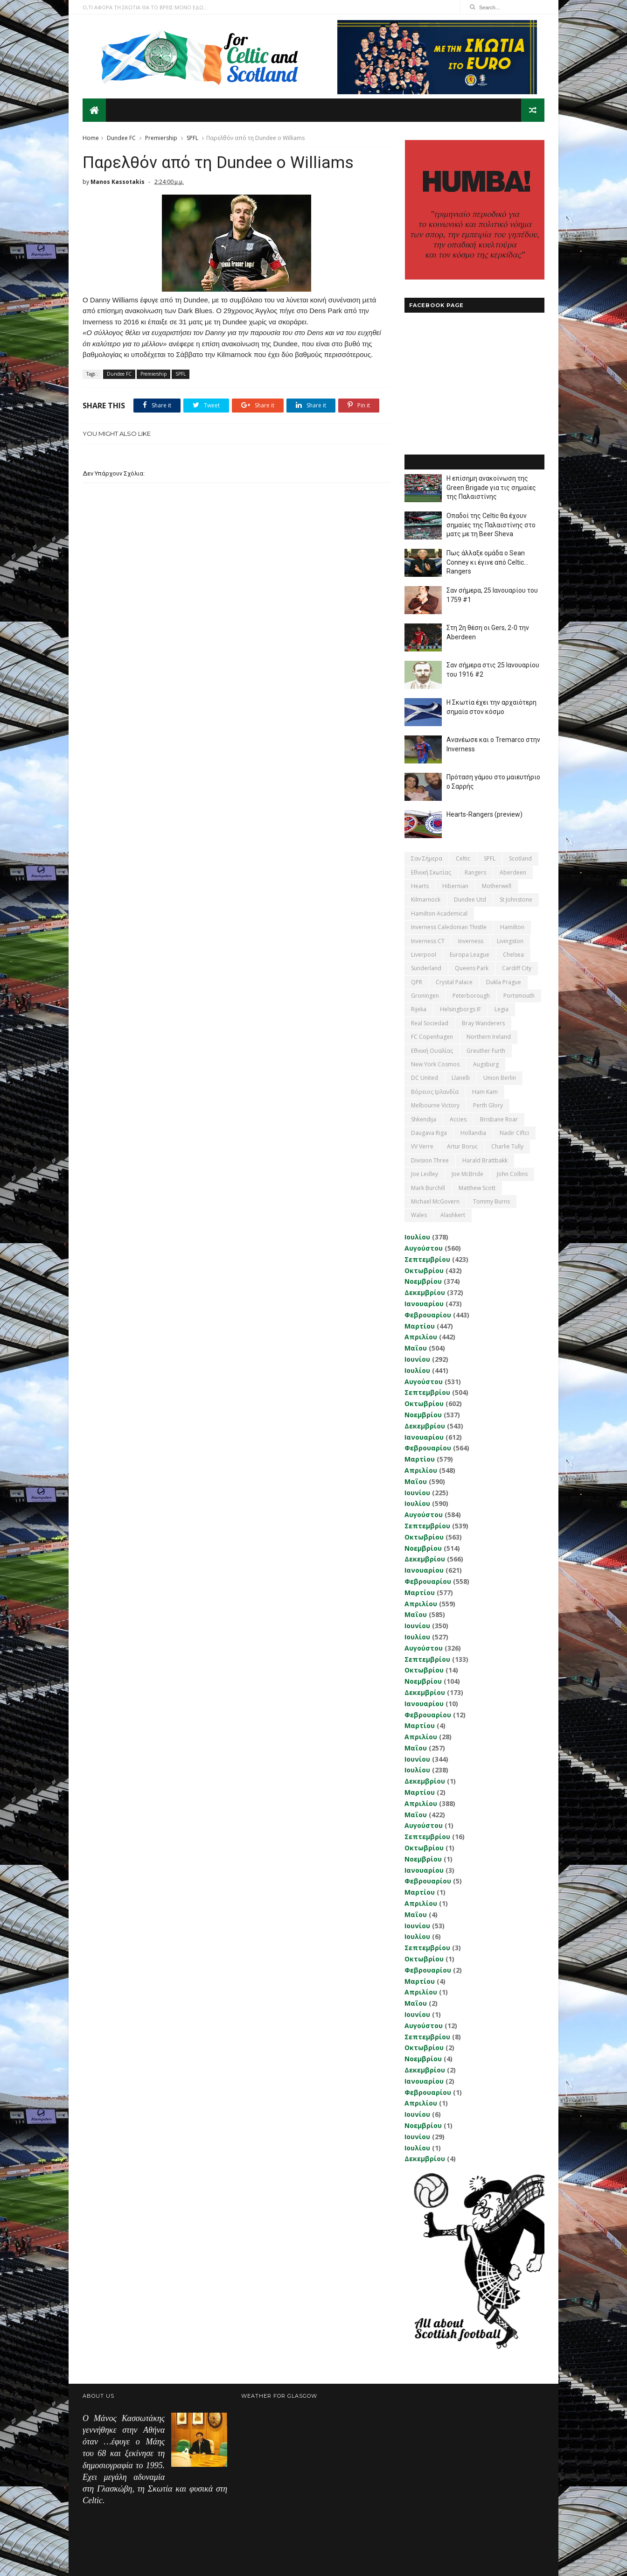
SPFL (192, 138)
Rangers (475, 872)
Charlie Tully (507, 1146)
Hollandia (473, 1133)
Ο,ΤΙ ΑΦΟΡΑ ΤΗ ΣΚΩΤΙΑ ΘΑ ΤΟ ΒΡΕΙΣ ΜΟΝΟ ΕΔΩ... (145, 7)
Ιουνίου (417, 1359)
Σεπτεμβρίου (427, 1259)
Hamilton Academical (439, 913)
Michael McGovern (435, 1201)
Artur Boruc (462, 1146)
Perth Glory (488, 1105)
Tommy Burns (491, 1201)
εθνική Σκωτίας (431, 872)
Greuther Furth (486, 1051)
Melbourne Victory (435, 1105)
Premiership (161, 138)
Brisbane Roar (499, 1119)
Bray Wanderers (483, 1023)
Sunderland (426, 968)
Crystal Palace (454, 982)
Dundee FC (121, 138)
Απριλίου (420, 1336)
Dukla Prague (503, 982)
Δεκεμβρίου (424, 1292)
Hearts (420, 886)
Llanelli (461, 1078)
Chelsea (513, 955)
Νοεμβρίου (423, 1281)
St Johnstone (516, 899)
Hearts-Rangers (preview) (484, 814)
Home (91, 138)
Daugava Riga (429, 1133)
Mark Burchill (428, 1188)
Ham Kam (485, 1092)
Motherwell (496, 886)
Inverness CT (428, 941)
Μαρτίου (419, 1326)
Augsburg (486, 1064)
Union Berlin (499, 1078)
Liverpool (423, 955)
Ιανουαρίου (424, 1303)
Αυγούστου (423, 1248)
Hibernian (455, 886)
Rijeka (418, 1009)
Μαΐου (415, 1348)
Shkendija (423, 1119)
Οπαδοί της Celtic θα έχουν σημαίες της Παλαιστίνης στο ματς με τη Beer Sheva (491, 525)
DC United (424, 1078)
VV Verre (422, 1146)
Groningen (425, 996)
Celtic (463, 858)
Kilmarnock (425, 899)
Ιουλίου (417, 1236)
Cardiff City (516, 968)
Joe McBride (467, 1174)
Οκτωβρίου (424, 1270)
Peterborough (471, 996)
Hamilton (512, 927)
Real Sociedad (429, 1023)
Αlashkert (452, 1215)
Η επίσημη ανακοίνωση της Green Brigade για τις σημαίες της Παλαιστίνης (491, 487)
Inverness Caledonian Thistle (449, 927)
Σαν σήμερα (426, 858)
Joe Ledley (424, 1174)
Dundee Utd (470, 899)
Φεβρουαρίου (427, 1314)
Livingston (510, 941)
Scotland (520, 858)
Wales (419, 1215)
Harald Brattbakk (485, 1160)
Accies (458, 1119)
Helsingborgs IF (460, 1009)
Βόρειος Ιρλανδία (435, 1092)
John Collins (512, 1174)
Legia (502, 1009)
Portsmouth (519, 996)
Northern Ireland (489, 1037)
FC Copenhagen (432, 1037)
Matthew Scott (477, 1188)
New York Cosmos (435, 1064)
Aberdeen (513, 872)
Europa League (469, 955)
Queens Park (471, 968)
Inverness (470, 941)
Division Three (430, 1160)
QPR (416, 982)
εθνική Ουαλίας (432, 1051)
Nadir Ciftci (514, 1133)
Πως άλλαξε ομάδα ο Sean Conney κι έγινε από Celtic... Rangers (487, 562)
